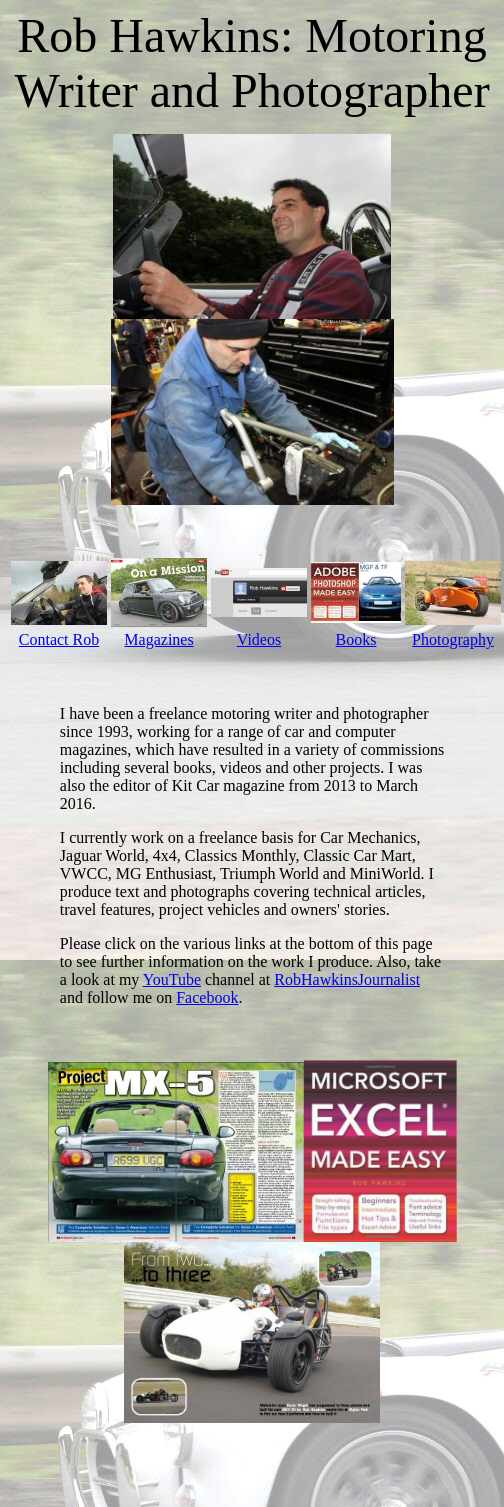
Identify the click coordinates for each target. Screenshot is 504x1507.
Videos (259, 639)
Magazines (158, 639)
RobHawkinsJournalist (347, 979)
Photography (453, 639)
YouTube (172, 979)
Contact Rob (59, 639)
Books (356, 639)
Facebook (207, 997)
